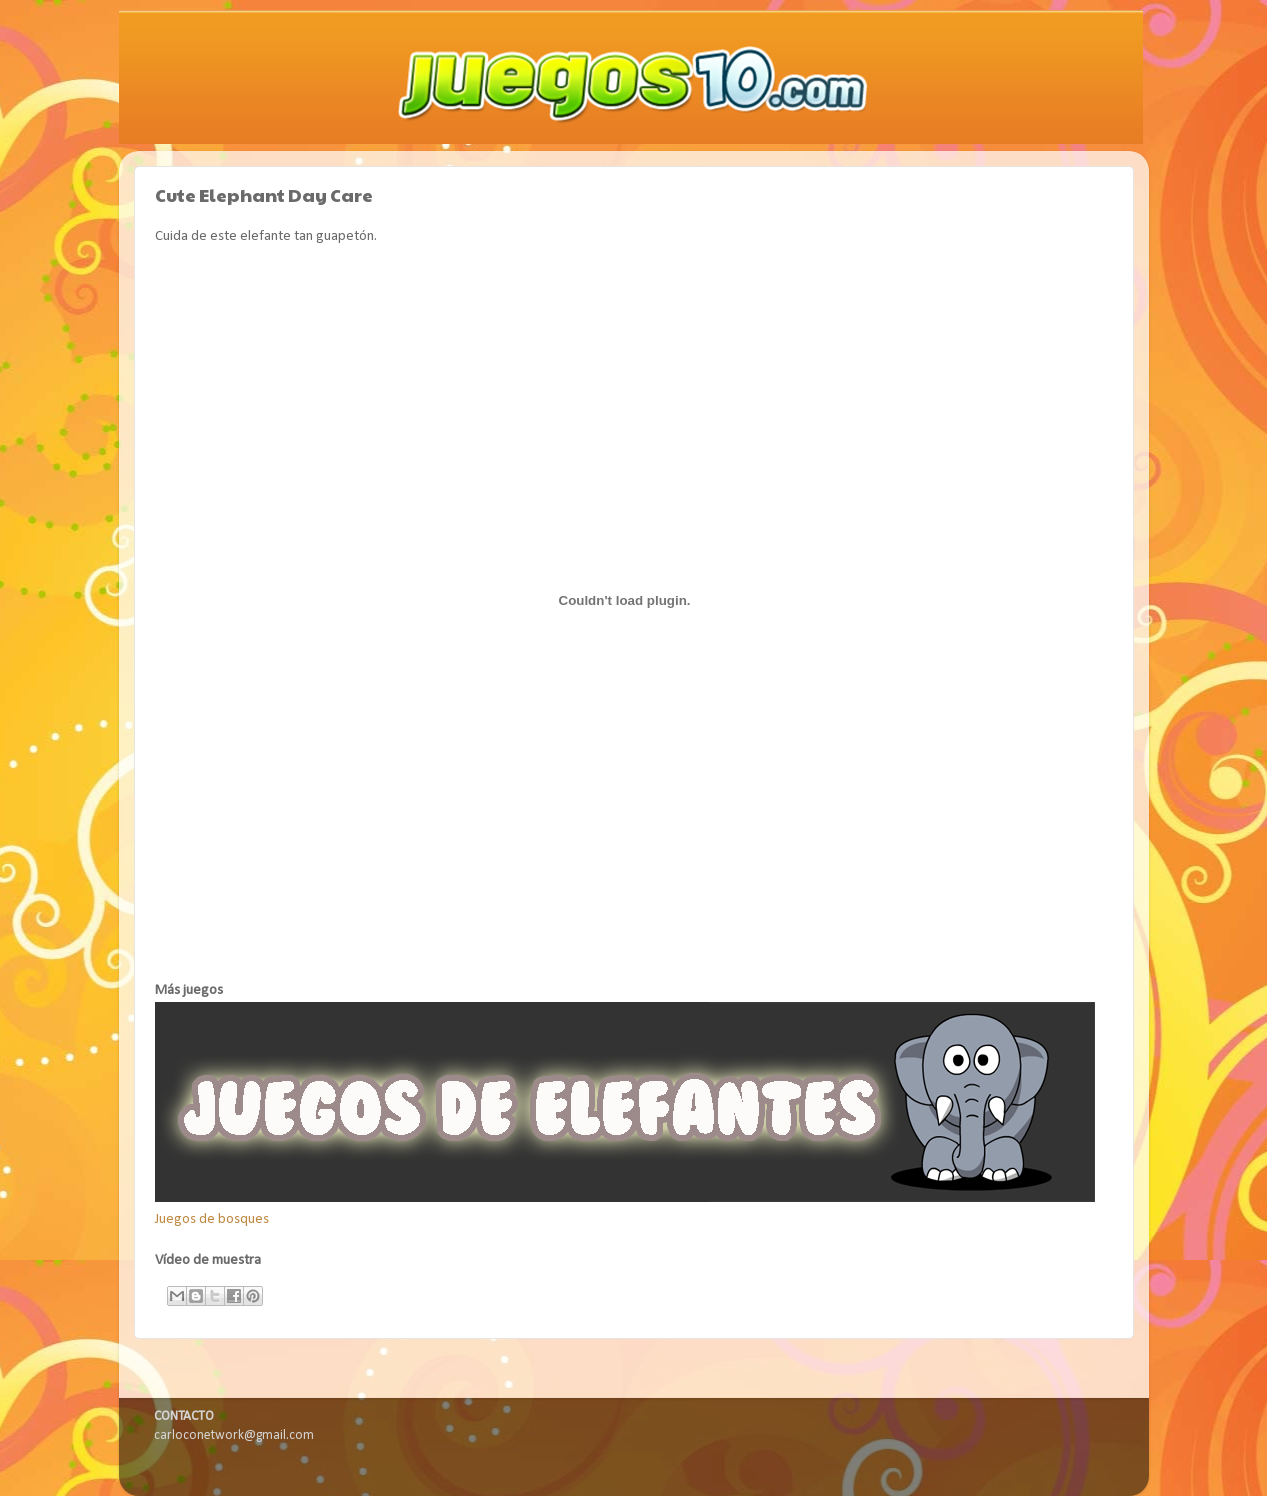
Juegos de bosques (212, 1219)
